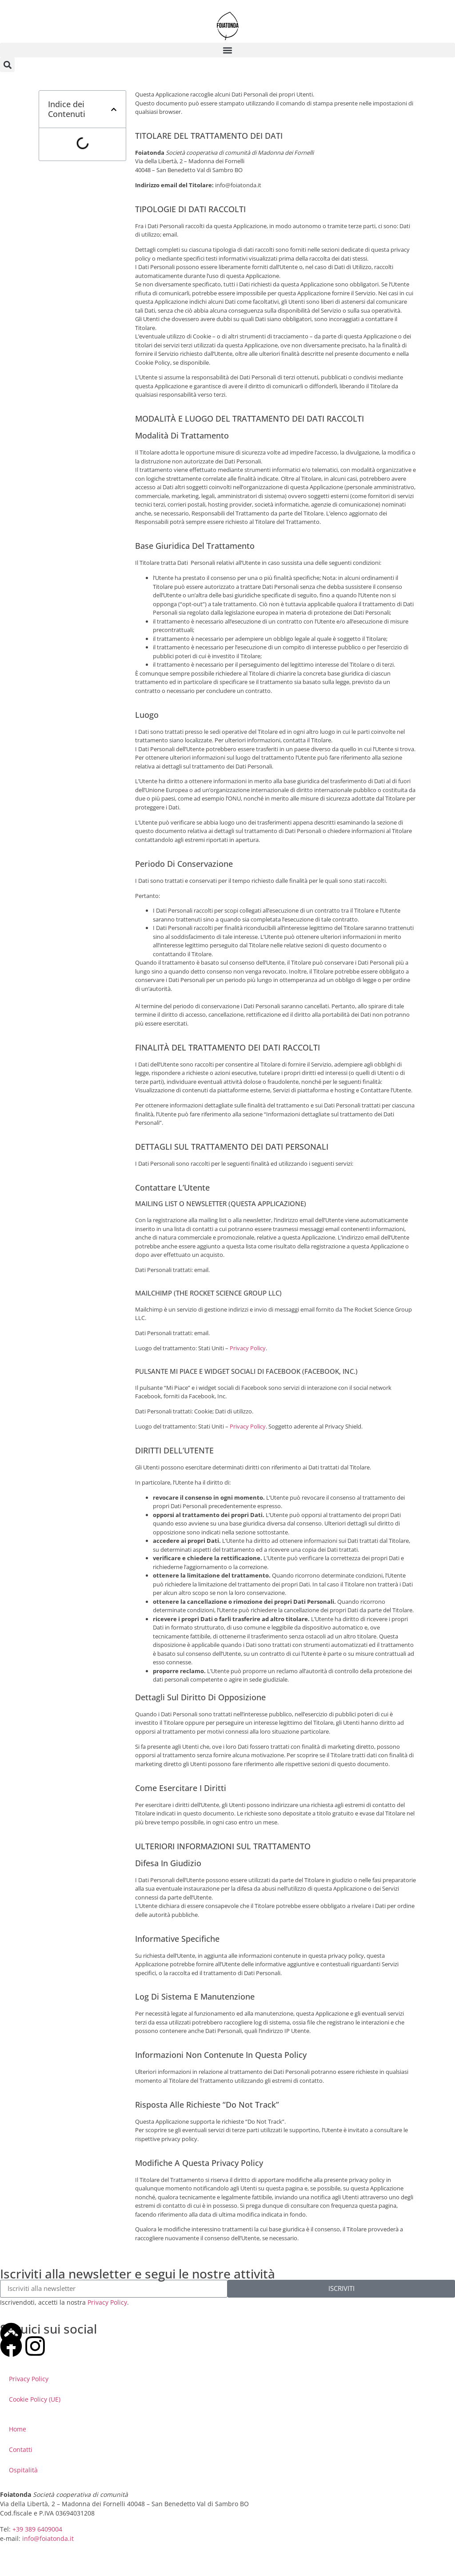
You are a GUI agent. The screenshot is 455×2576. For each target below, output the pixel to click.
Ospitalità (23, 2470)
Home (17, 2429)
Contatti (20, 2449)
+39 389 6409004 (37, 2529)
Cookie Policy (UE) (34, 2399)
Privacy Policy (248, 1348)
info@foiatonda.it (48, 2538)
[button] (227, 50)
